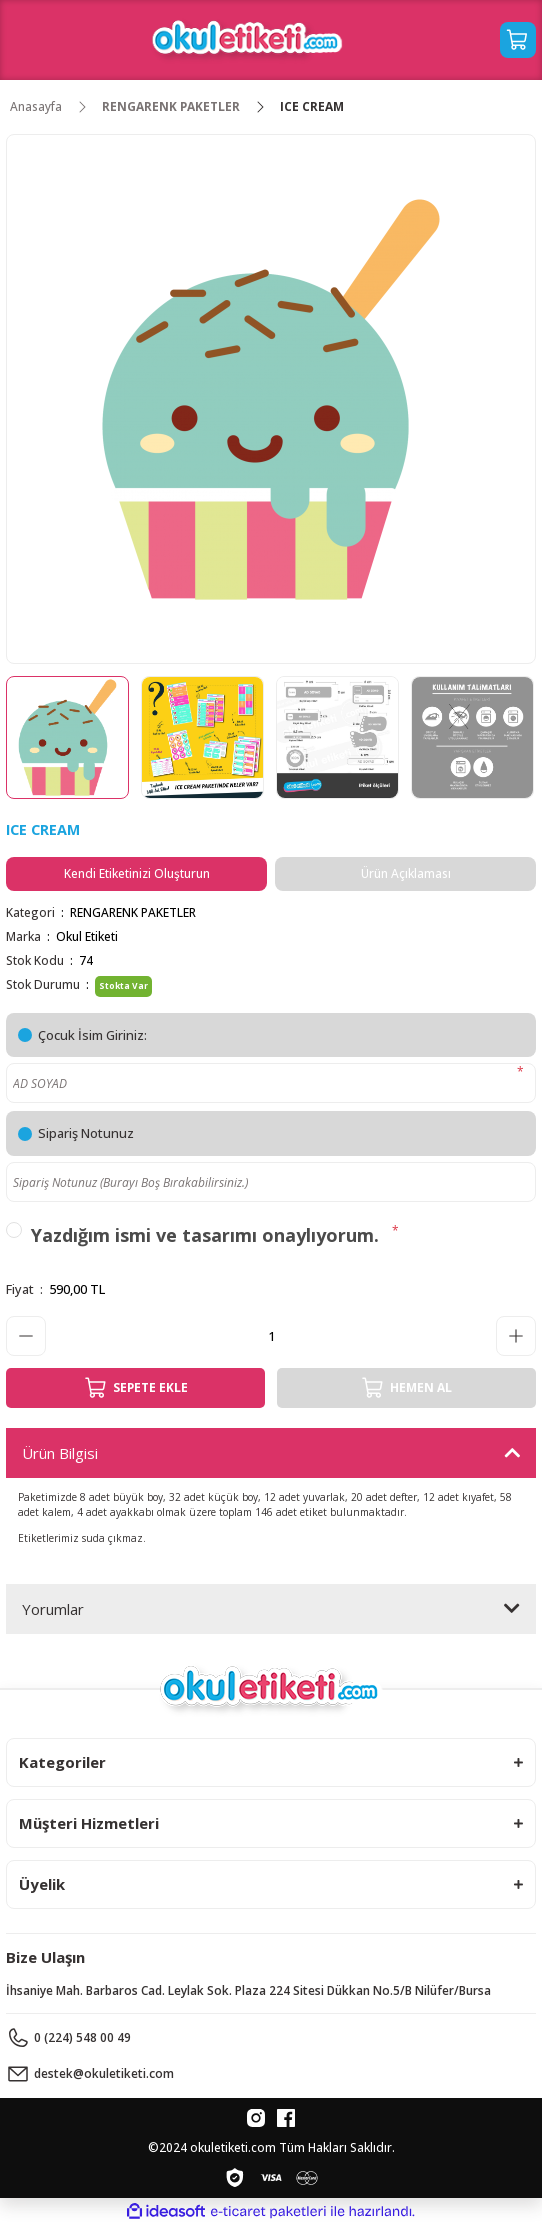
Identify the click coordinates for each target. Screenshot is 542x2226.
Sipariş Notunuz (86, 1133)
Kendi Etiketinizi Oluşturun (137, 873)
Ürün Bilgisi (60, 1453)
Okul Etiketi (87, 936)
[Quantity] (271, 1336)
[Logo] (247, 40)
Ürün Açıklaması (406, 873)
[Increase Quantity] (516, 1336)
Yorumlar (53, 1609)
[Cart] (518, 40)
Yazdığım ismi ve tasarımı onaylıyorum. (205, 1235)
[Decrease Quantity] (26, 1336)
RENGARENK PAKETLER (133, 912)
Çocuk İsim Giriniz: (92, 1035)
